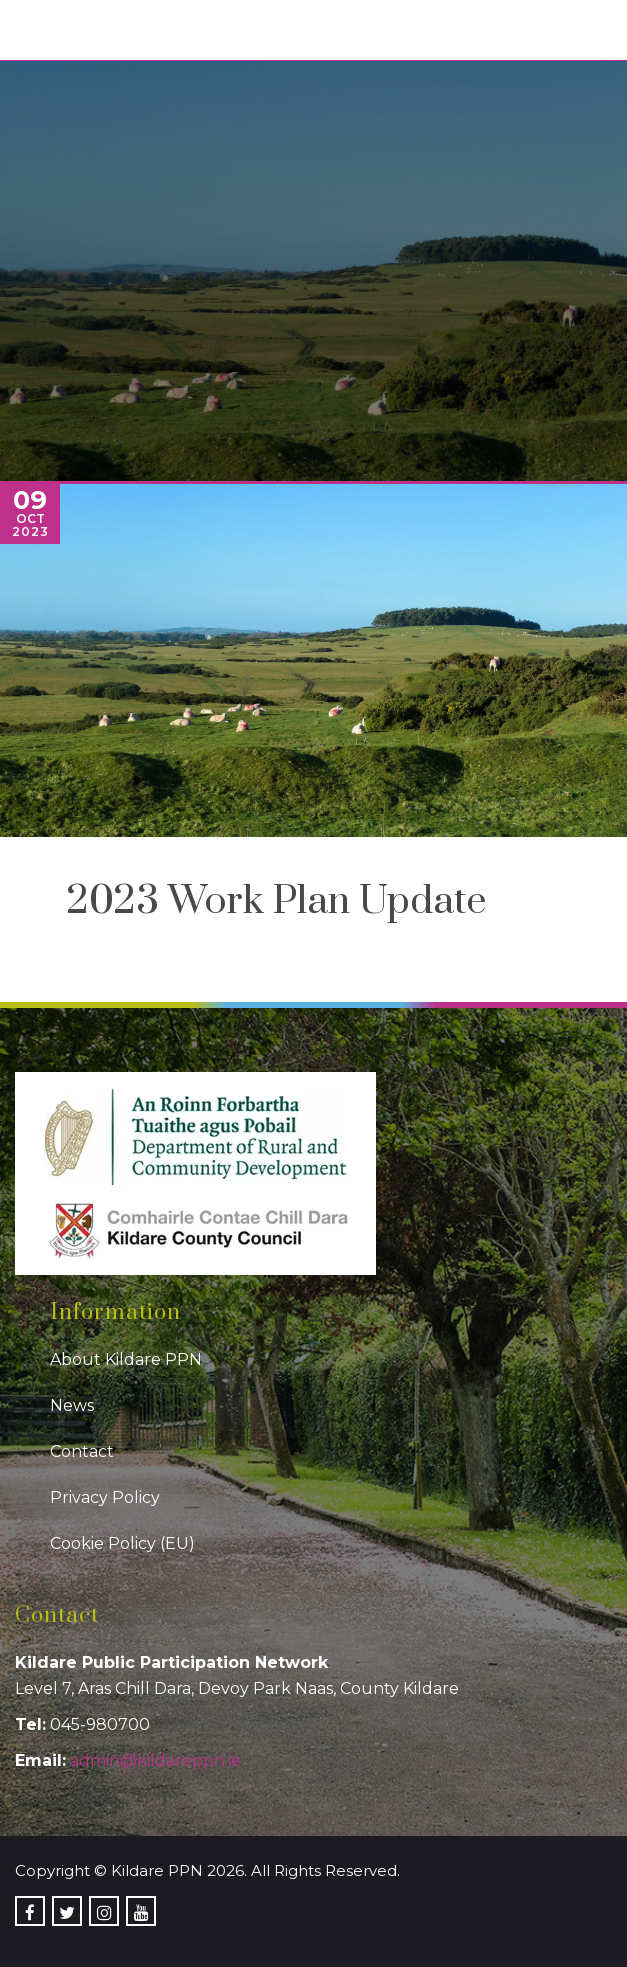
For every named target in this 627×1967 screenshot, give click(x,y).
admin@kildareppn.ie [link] (155, 1760)
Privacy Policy (105, 1497)
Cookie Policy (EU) (122, 1543)
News (72, 1405)
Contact (82, 1451)
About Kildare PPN (126, 1359)
